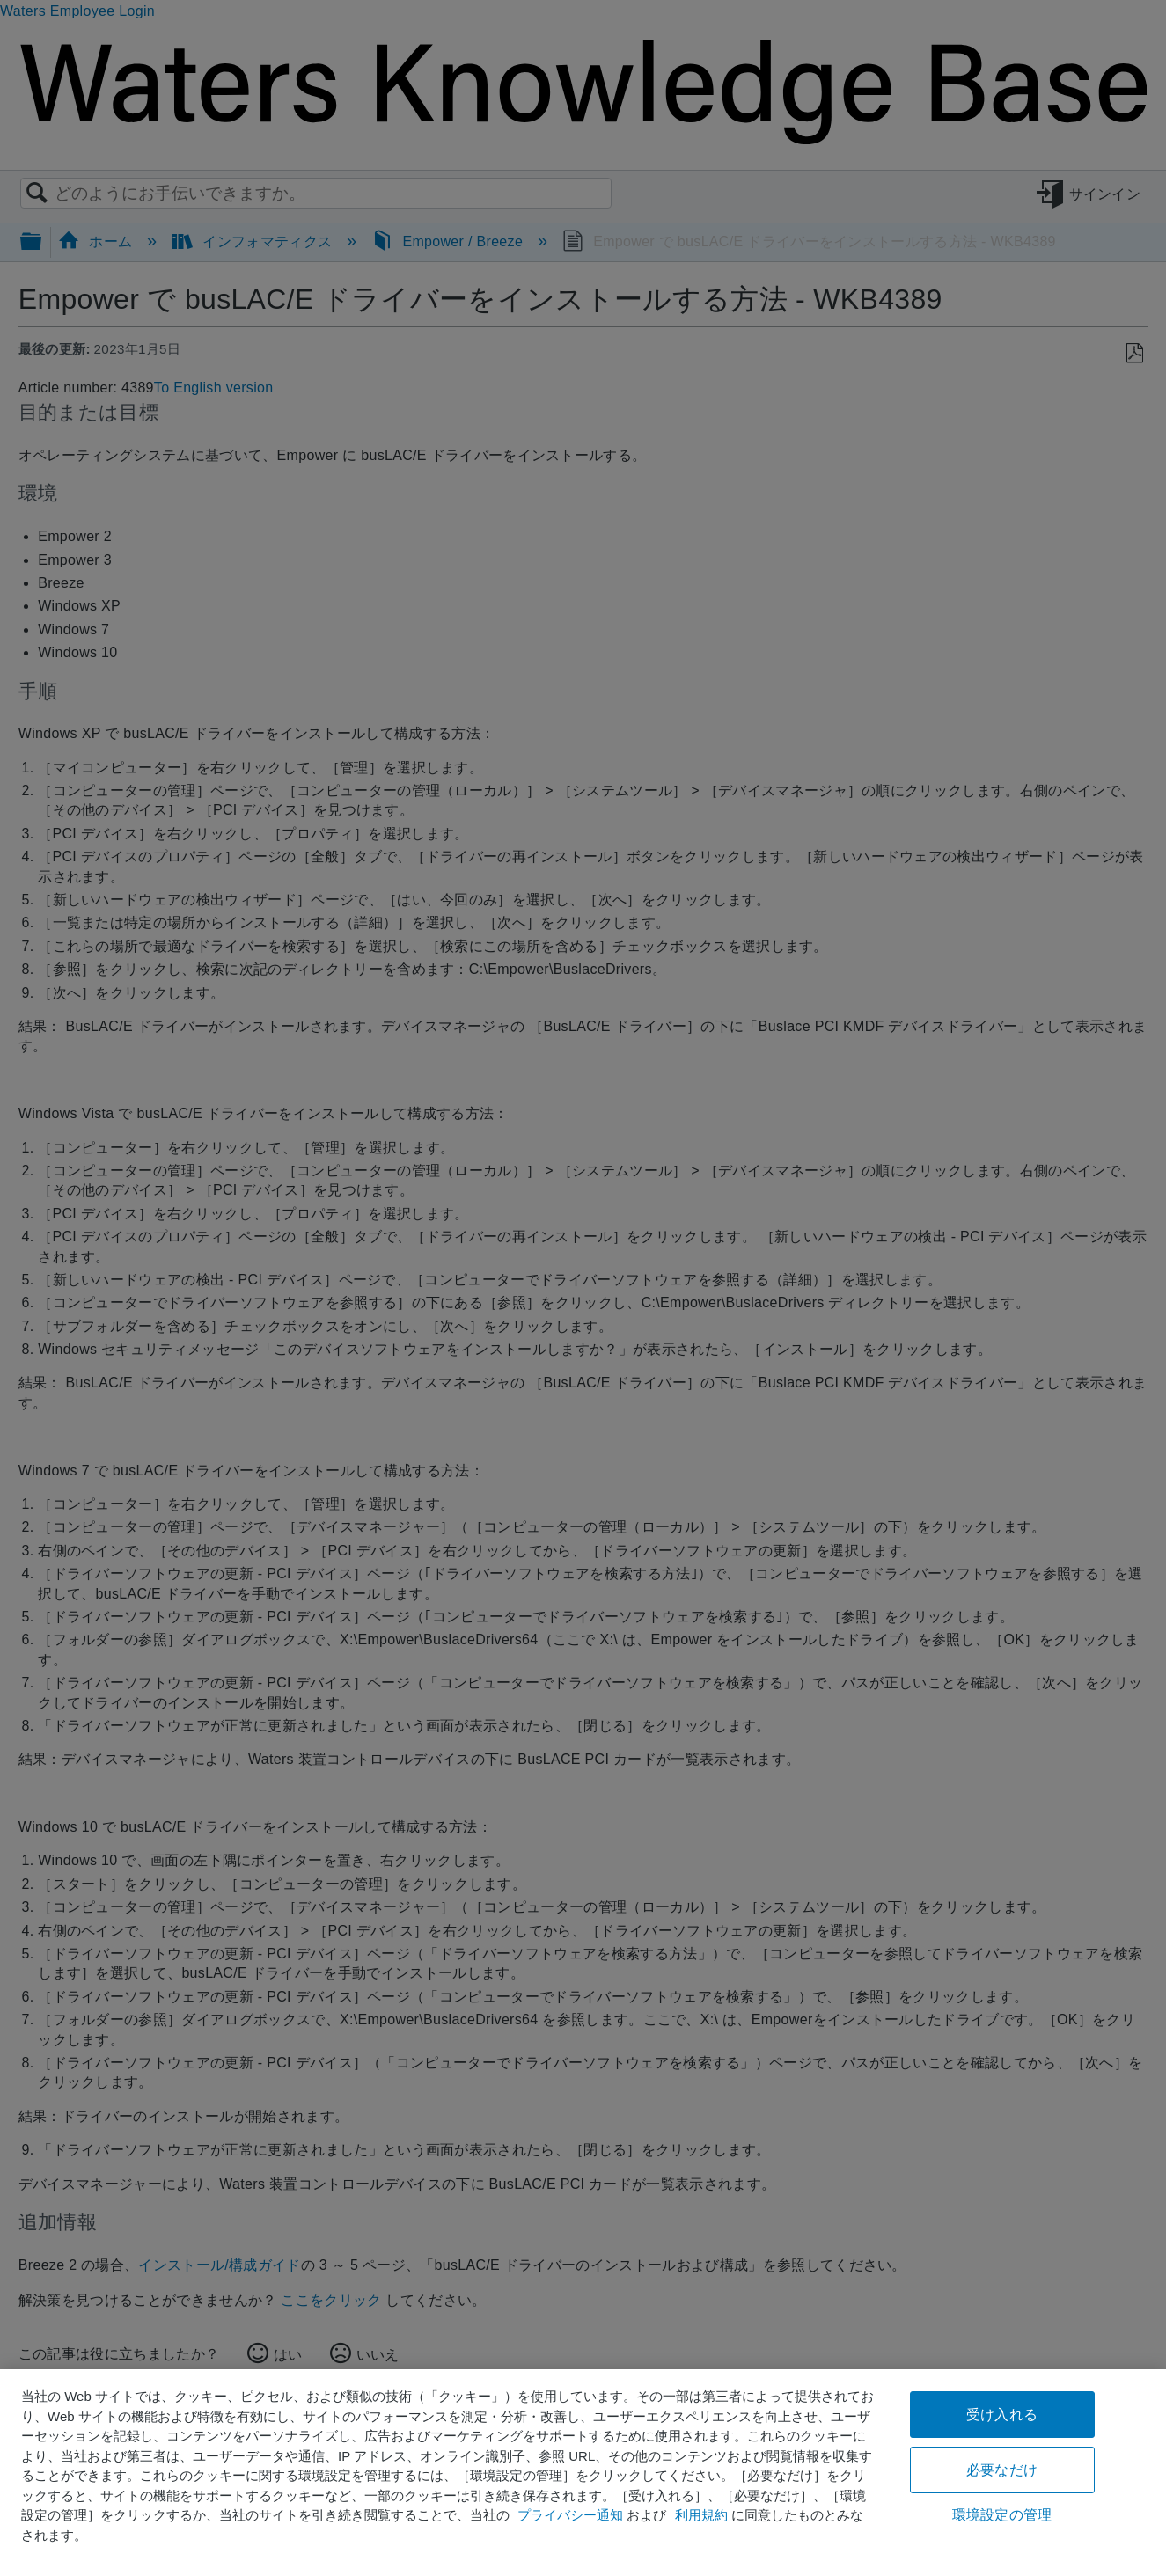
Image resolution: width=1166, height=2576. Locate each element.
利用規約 (701, 2514)
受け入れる (1002, 2414)
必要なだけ (1002, 2470)
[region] (583, 2472)
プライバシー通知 (570, 2514)
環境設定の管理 (1002, 2514)
